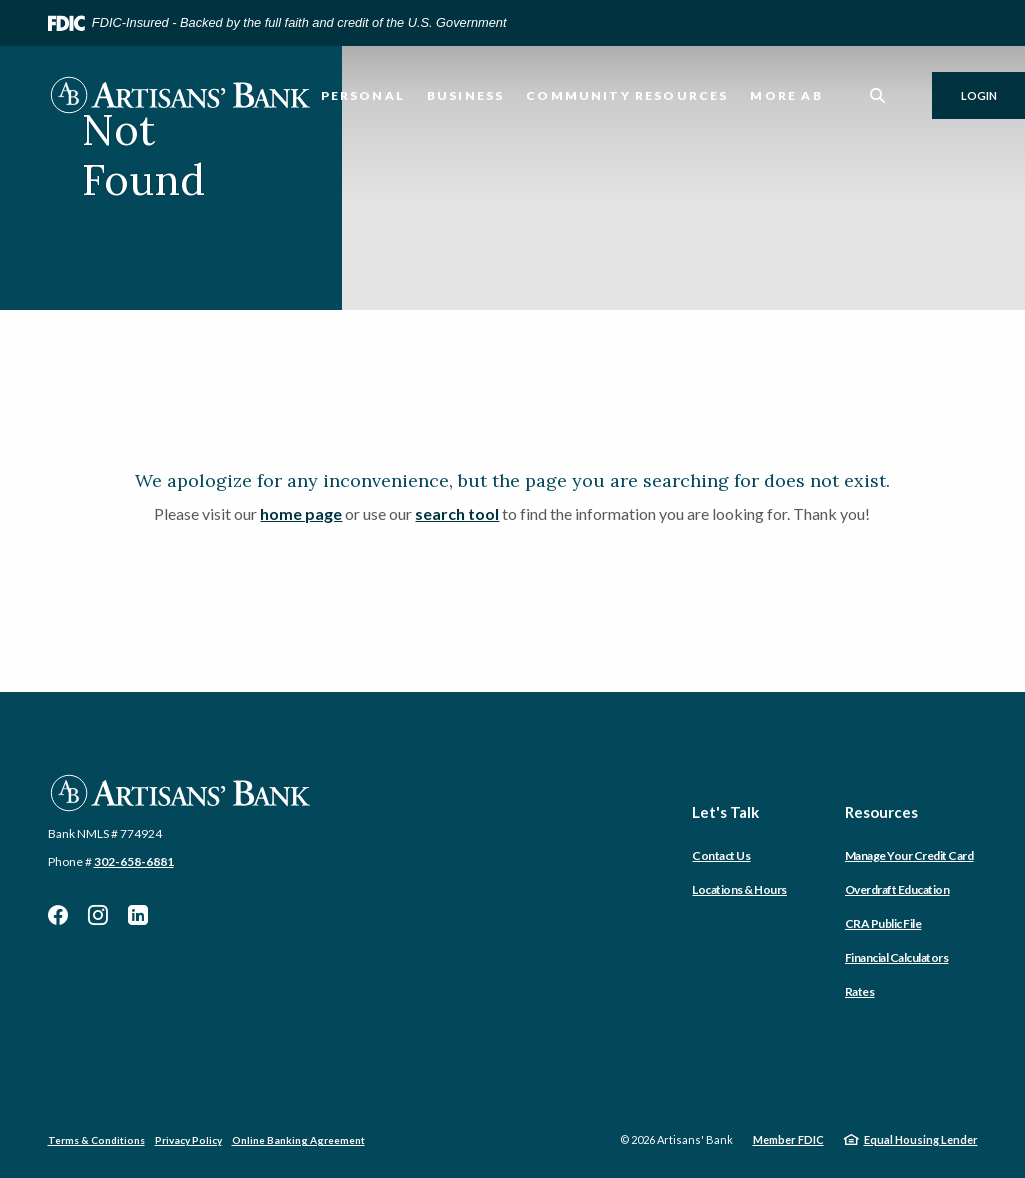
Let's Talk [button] (725, 812)
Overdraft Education (897, 889)
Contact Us (721, 855)
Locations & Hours (739, 889)
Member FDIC (788, 1139)
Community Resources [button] (627, 95)
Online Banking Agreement (298, 1140)
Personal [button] (363, 95)
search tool (457, 513)
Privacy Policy (188, 1140)
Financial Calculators (897, 957)
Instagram (98, 915)
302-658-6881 (134, 861)
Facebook (58, 915)
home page (301, 513)
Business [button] (465, 95)
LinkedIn (138, 915)
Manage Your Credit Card (909, 855)
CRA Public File (883, 923)
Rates (860, 991)
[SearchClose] (878, 95)
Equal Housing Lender (921, 1139)
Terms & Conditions (96, 1140)
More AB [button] (786, 95)
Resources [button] (881, 812)
